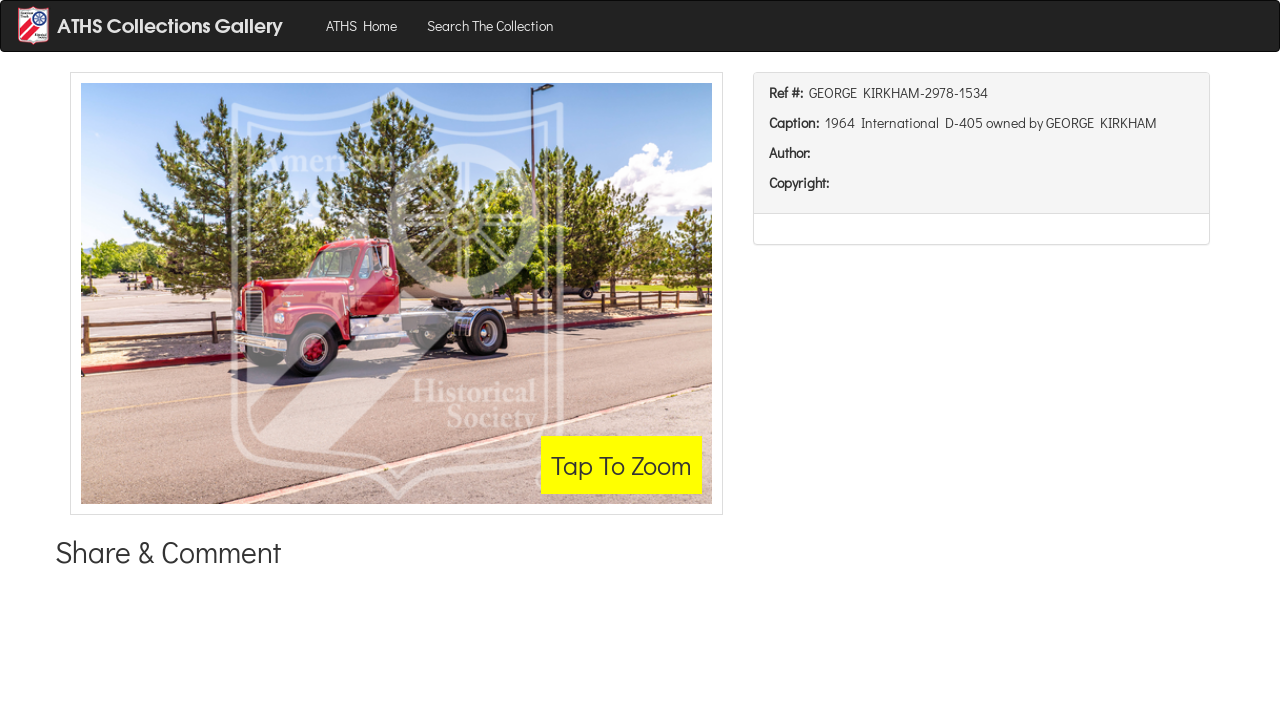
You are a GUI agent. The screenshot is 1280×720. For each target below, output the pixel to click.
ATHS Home (361, 25)
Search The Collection (490, 25)
